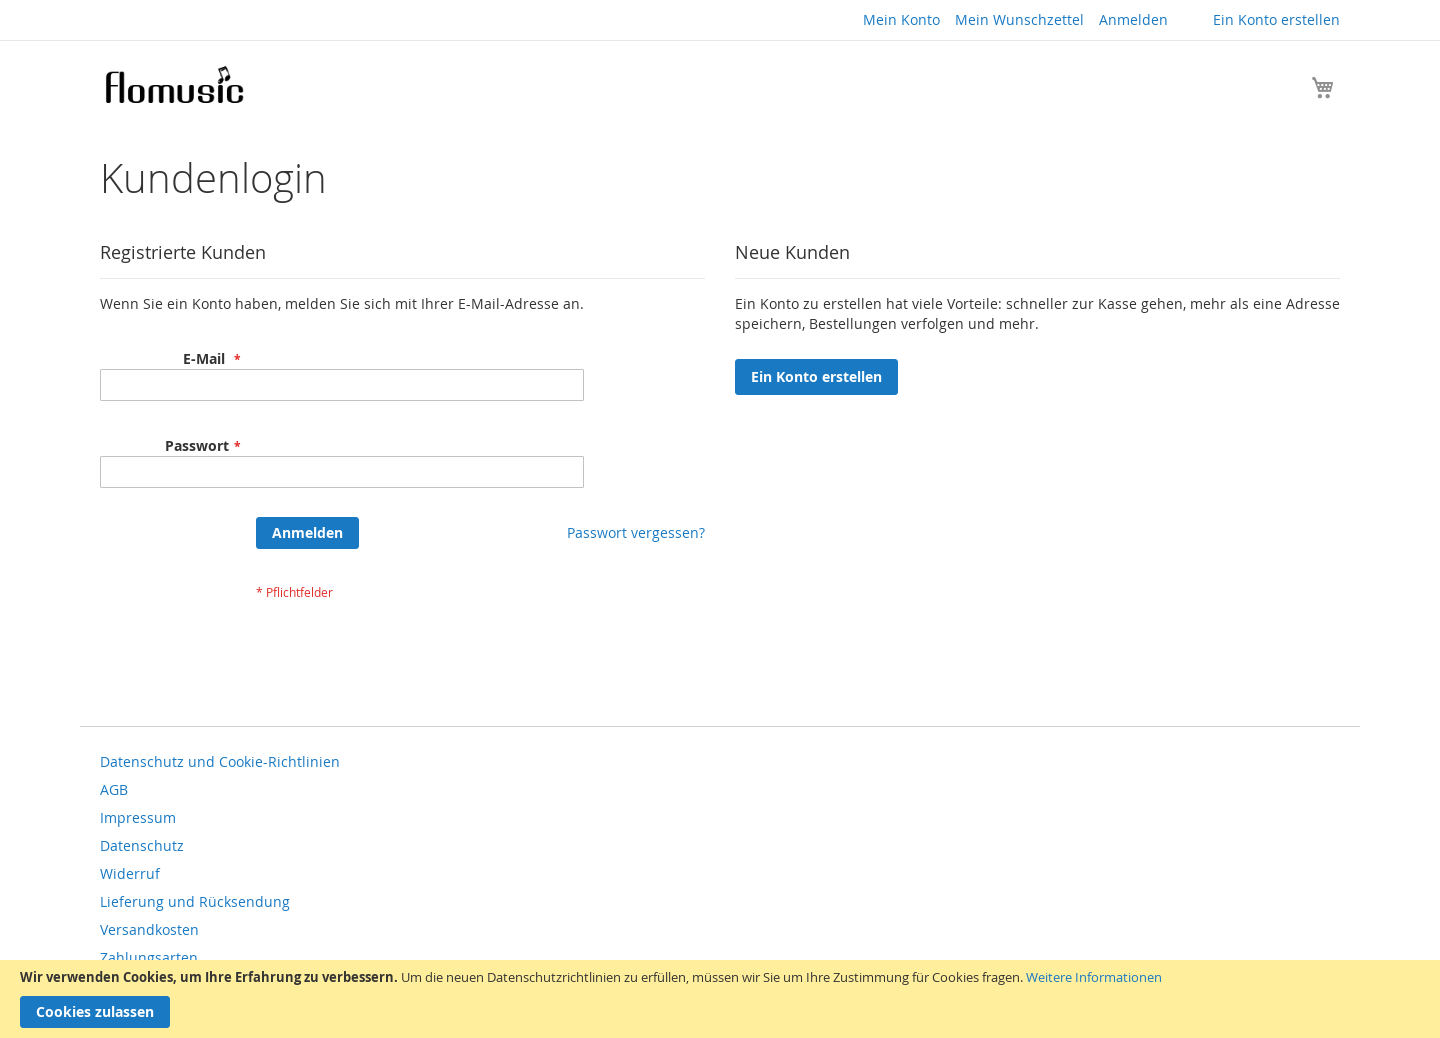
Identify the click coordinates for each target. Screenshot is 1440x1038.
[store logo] (174, 84)
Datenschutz (142, 845)
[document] (720, 999)
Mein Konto (901, 19)
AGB (114, 789)
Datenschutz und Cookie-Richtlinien (220, 761)
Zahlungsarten (149, 957)
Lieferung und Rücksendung (195, 901)
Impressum (138, 817)
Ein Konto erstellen (1276, 19)
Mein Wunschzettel (1019, 19)
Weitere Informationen (1094, 977)
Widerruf (130, 873)
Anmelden (1133, 19)
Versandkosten (149, 929)
